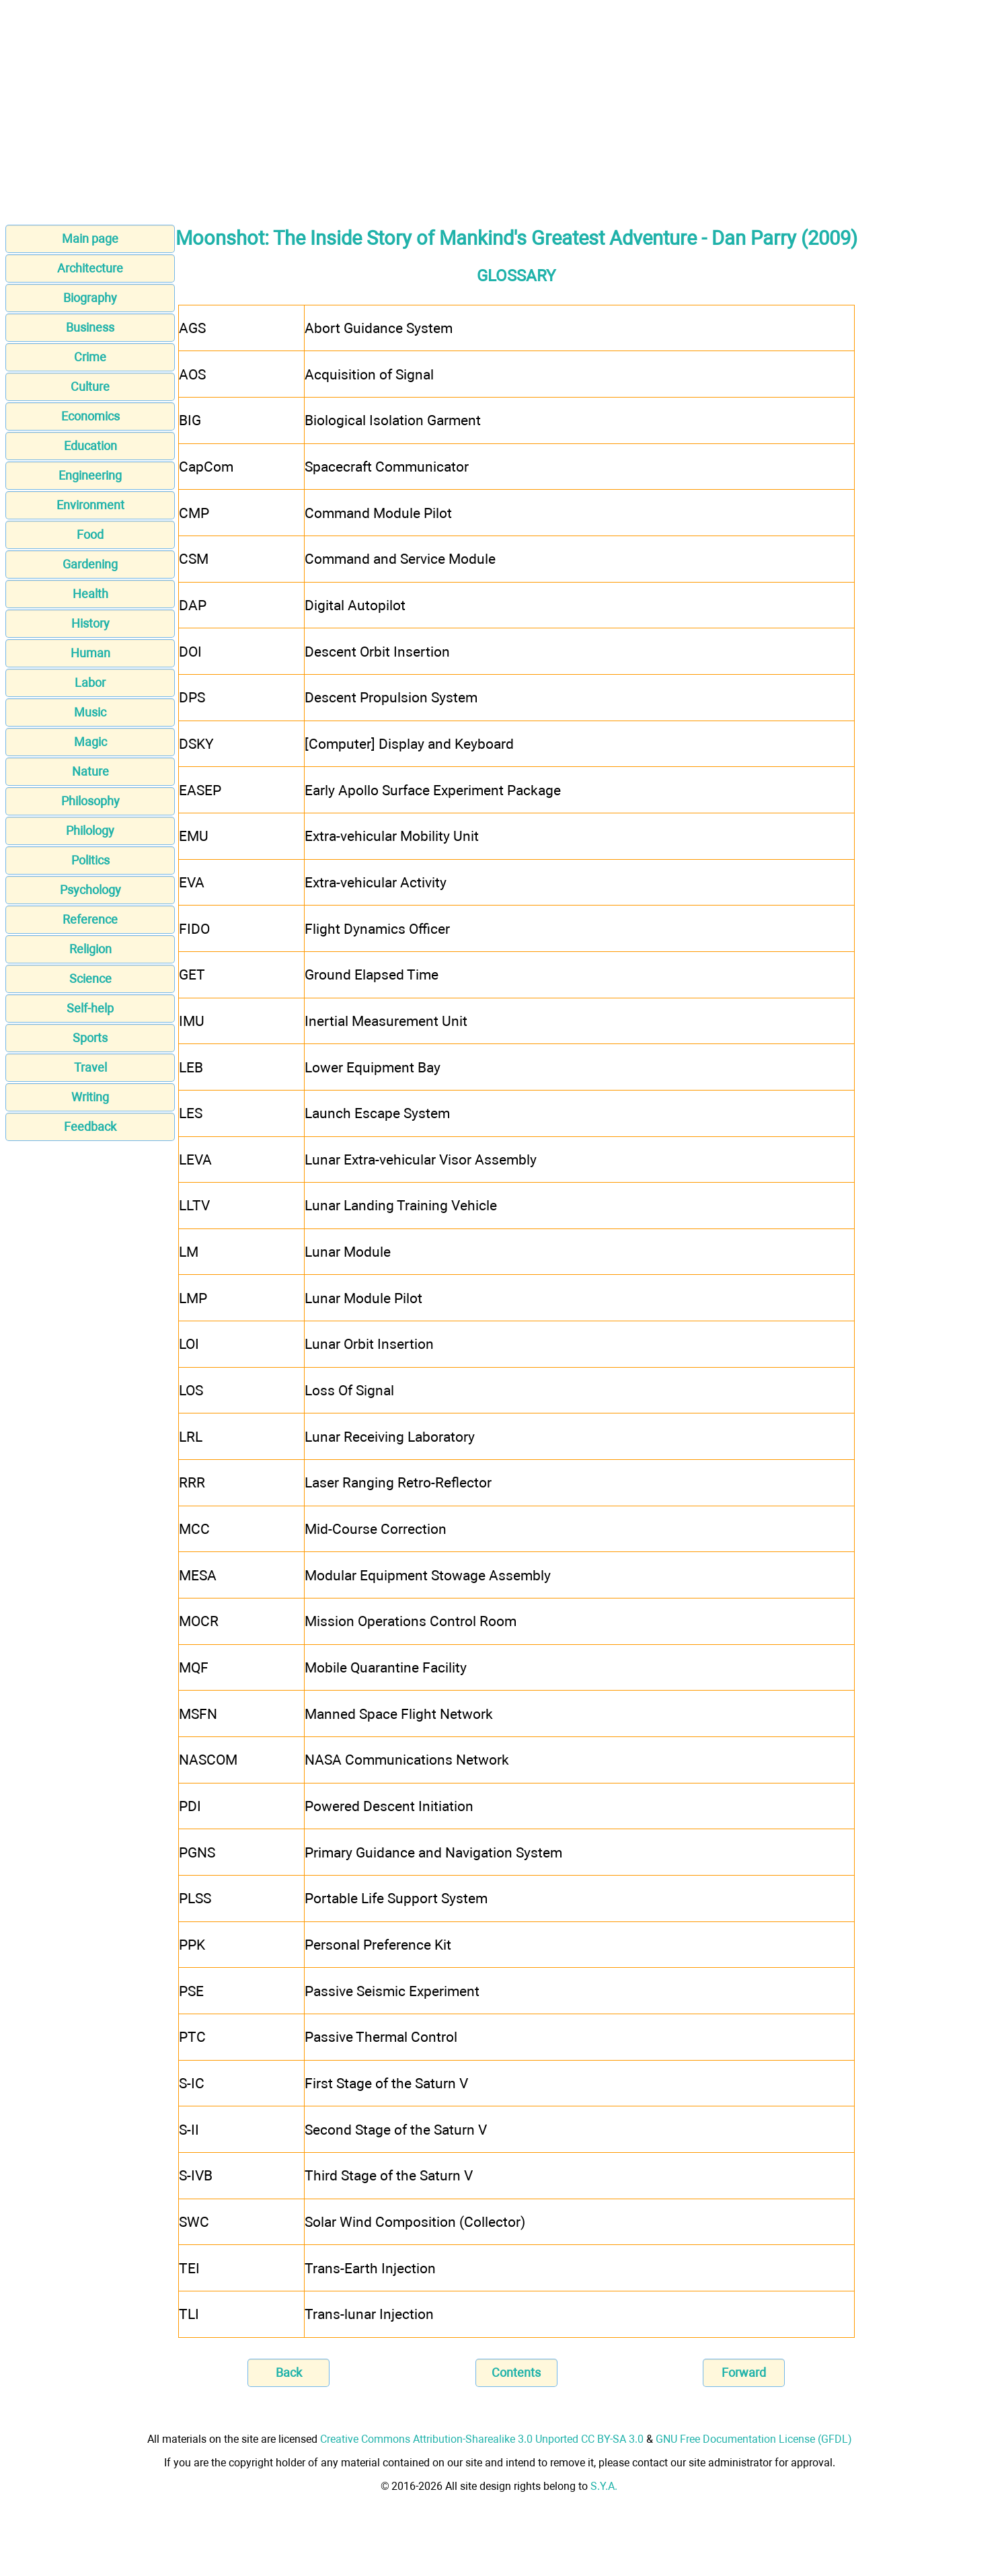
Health (90, 594)
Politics (90, 860)
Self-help (90, 1008)
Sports (90, 1038)
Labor (90, 682)
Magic (90, 742)
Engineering (90, 475)
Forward (744, 2372)
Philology (90, 830)
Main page (90, 238)
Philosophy (90, 801)
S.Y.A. (603, 2486)
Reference (90, 919)
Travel (90, 1067)
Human (90, 653)
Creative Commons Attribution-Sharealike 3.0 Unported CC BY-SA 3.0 (482, 2439)
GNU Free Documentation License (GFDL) (754, 2439)
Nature (90, 771)
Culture (90, 386)
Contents (516, 2372)
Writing (90, 1097)
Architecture (90, 268)
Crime (90, 357)
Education (90, 446)
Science (90, 978)
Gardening (90, 564)
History (90, 623)
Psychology (90, 890)
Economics (90, 416)
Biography (90, 298)
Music (90, 712)
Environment (90, 505)
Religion (90, 949)
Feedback (90, 1126)
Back (289, 2372)
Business (90, 327)
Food (90, 534)
